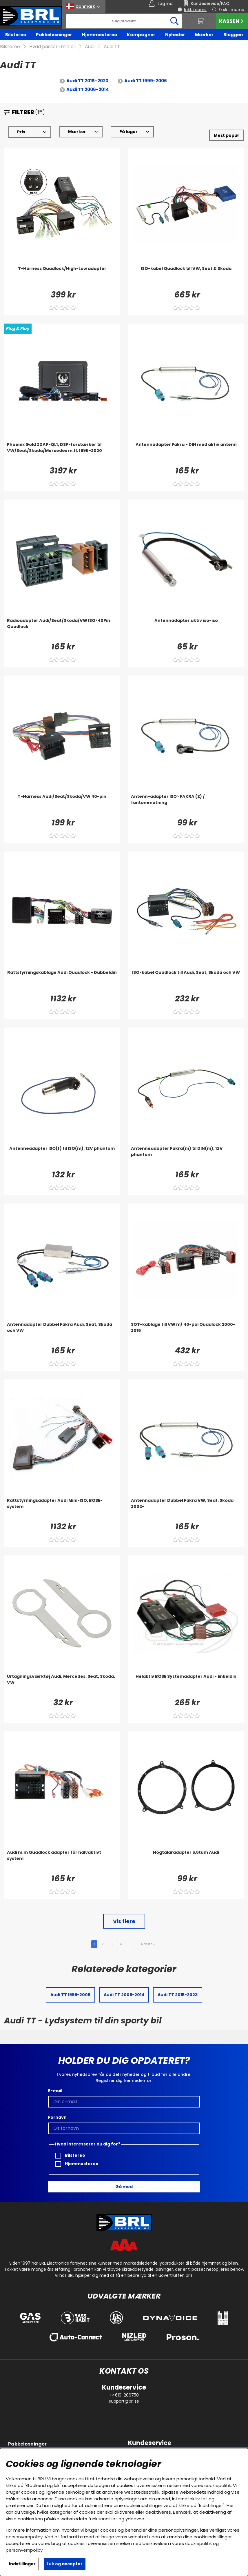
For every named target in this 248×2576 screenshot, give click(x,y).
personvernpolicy (24, 2537)
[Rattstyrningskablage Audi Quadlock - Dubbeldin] (62, 981)
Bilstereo (15, 35)
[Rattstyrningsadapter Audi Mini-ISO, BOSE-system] (62, 1509)
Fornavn (57, 2117)
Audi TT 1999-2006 (145, 81)
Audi (89, 46)
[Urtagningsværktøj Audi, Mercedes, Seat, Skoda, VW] (62, 1685)
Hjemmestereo (99, 35)
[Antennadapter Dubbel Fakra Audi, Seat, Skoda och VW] (62, 1333)
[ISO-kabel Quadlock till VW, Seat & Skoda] (186, 277)
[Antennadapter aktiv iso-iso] (186, 629)
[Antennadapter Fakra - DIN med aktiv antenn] (186, 453)
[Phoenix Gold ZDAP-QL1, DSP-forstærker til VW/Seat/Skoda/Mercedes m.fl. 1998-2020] (62, 453)
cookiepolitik (217, 2485)
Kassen (232, 21)
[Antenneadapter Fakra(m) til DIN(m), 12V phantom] (186, 1157)
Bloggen (233, 35)
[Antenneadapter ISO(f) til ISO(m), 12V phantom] (62, 1157)
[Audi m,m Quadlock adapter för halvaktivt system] (62, 1861)
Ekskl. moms (231, 9)
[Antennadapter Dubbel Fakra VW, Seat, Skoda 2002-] (186, 1509)
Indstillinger (22, 2564)
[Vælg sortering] (226, 135)
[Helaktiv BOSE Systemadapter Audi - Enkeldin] (186, 1685)
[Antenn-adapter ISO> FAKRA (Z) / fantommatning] (186, 805)
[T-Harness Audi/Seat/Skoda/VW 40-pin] (62, 805)
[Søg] (124, 21)
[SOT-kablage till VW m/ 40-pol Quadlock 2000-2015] (186, 1333)
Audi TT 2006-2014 (87, 89)
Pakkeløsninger (54, 35)
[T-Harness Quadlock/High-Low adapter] (62, 277)
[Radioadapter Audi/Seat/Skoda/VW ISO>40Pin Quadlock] (62, 629)
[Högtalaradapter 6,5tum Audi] (186, 1861)
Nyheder (175, 35)
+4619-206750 (124, 2395)
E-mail (55, 2091)
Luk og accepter (65, 2564)
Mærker (204, 35)
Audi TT (112, 46)
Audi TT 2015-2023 (87, 81)
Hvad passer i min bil (52, 46)
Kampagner (141, 35)
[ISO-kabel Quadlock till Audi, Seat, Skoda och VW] (186, 981)
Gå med (124, 2187)
